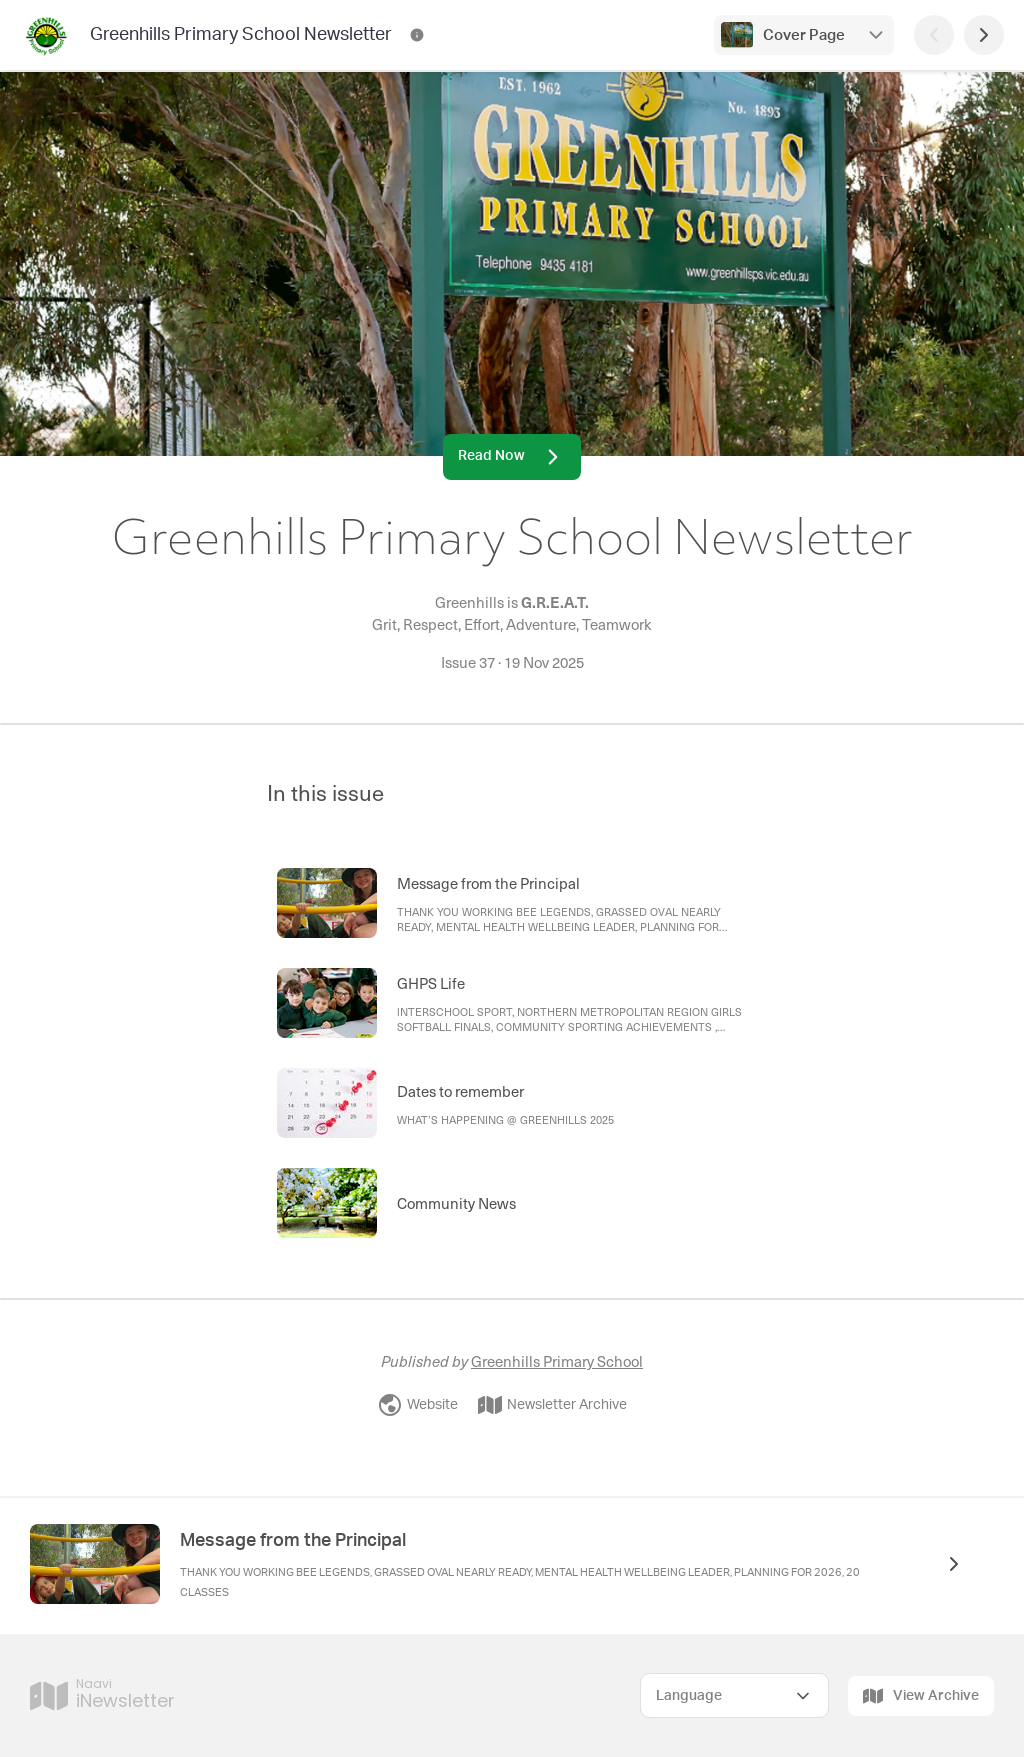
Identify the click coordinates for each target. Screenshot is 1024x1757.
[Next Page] (984, 35)
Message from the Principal (293, 1541)
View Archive (921, 1696)
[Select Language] (734, 1695)
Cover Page (804, 35)
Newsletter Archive (552, 1405)
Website (418, 1405)
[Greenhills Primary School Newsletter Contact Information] (417, 35)
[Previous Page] (934, 35)
